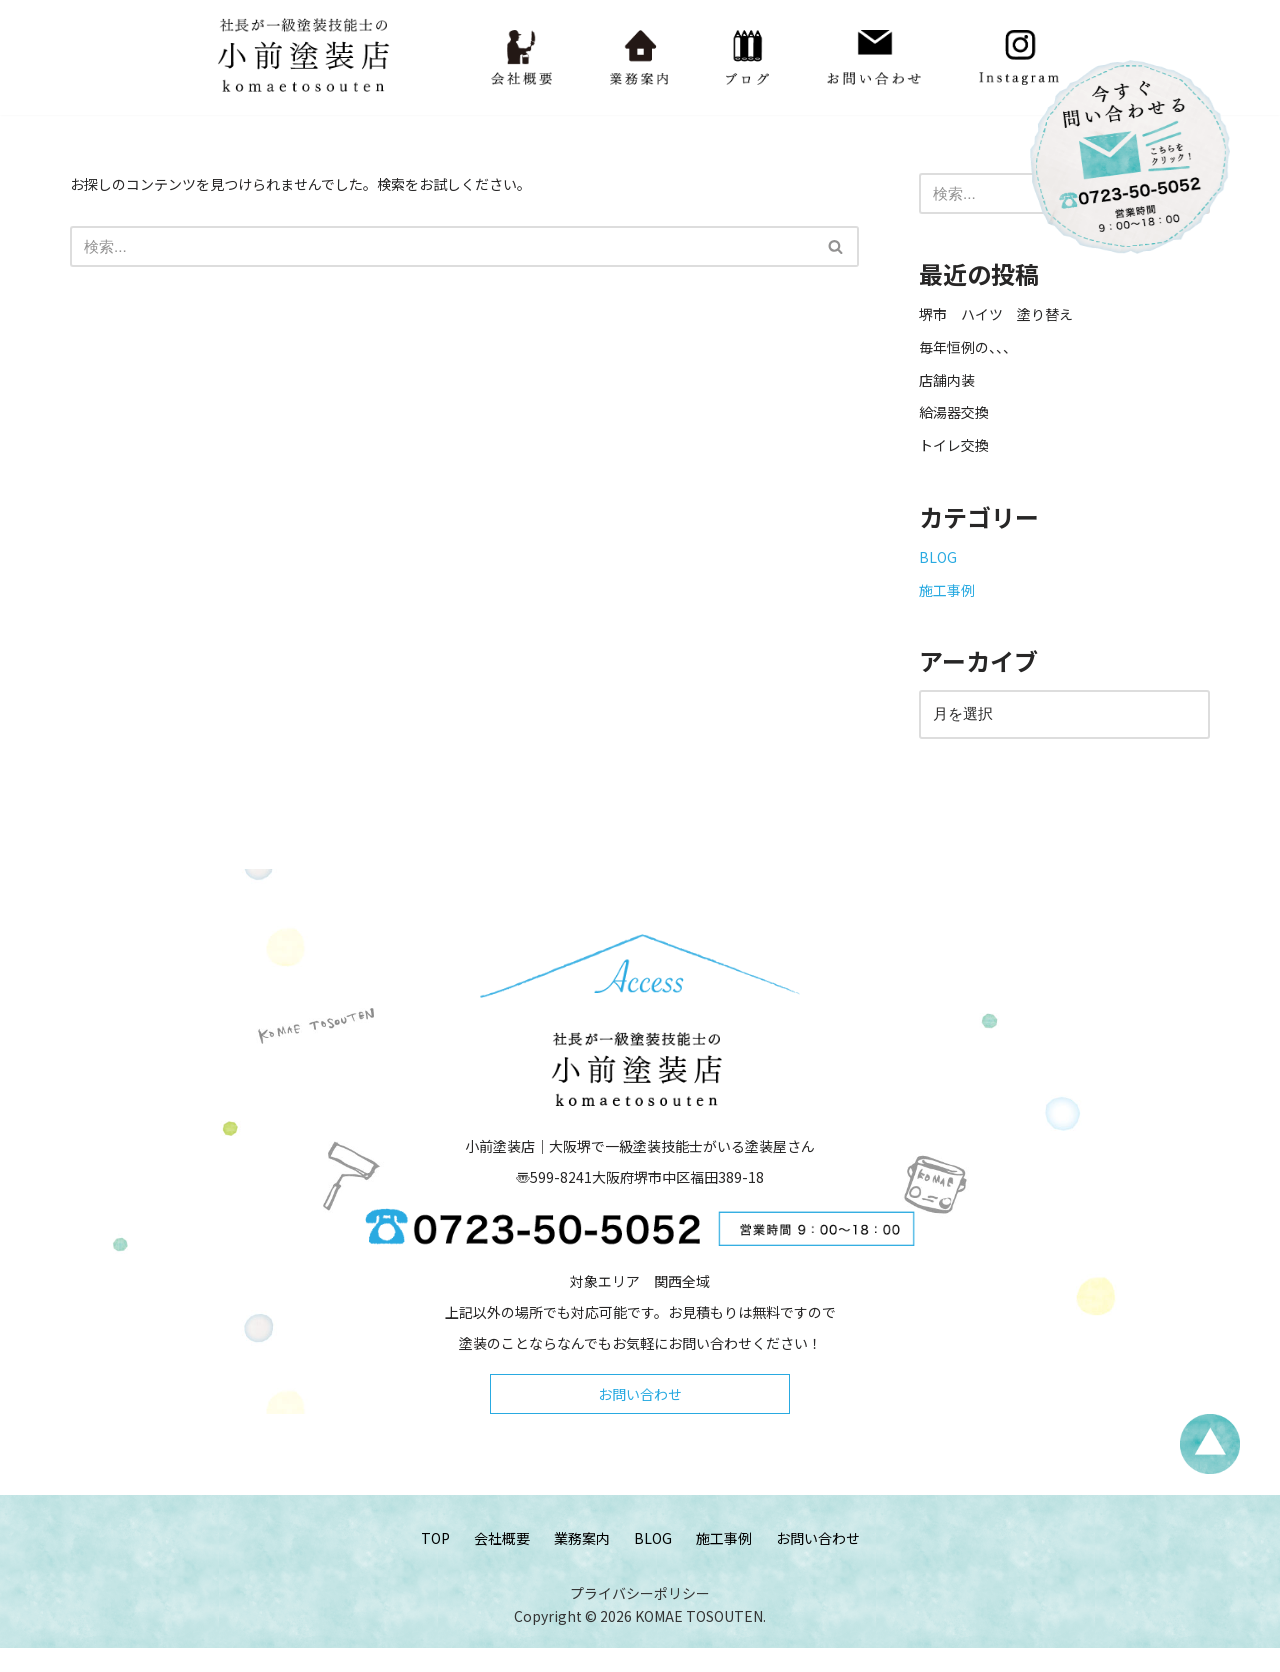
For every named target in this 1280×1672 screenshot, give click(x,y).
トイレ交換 (954, 452)
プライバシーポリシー (640, 1615)
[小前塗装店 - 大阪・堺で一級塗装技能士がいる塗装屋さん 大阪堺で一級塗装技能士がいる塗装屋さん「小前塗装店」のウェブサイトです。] (307, 57)
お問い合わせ (640, 1413)
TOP (435, 1560)
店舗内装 (947, 384)
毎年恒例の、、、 (968, 351)
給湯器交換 (954, 418)
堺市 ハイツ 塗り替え (1003, 317)
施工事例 (947, 600)
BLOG (938, 567)
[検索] (442, 248)
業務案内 (582, 1560)
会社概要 (502, 1560)
